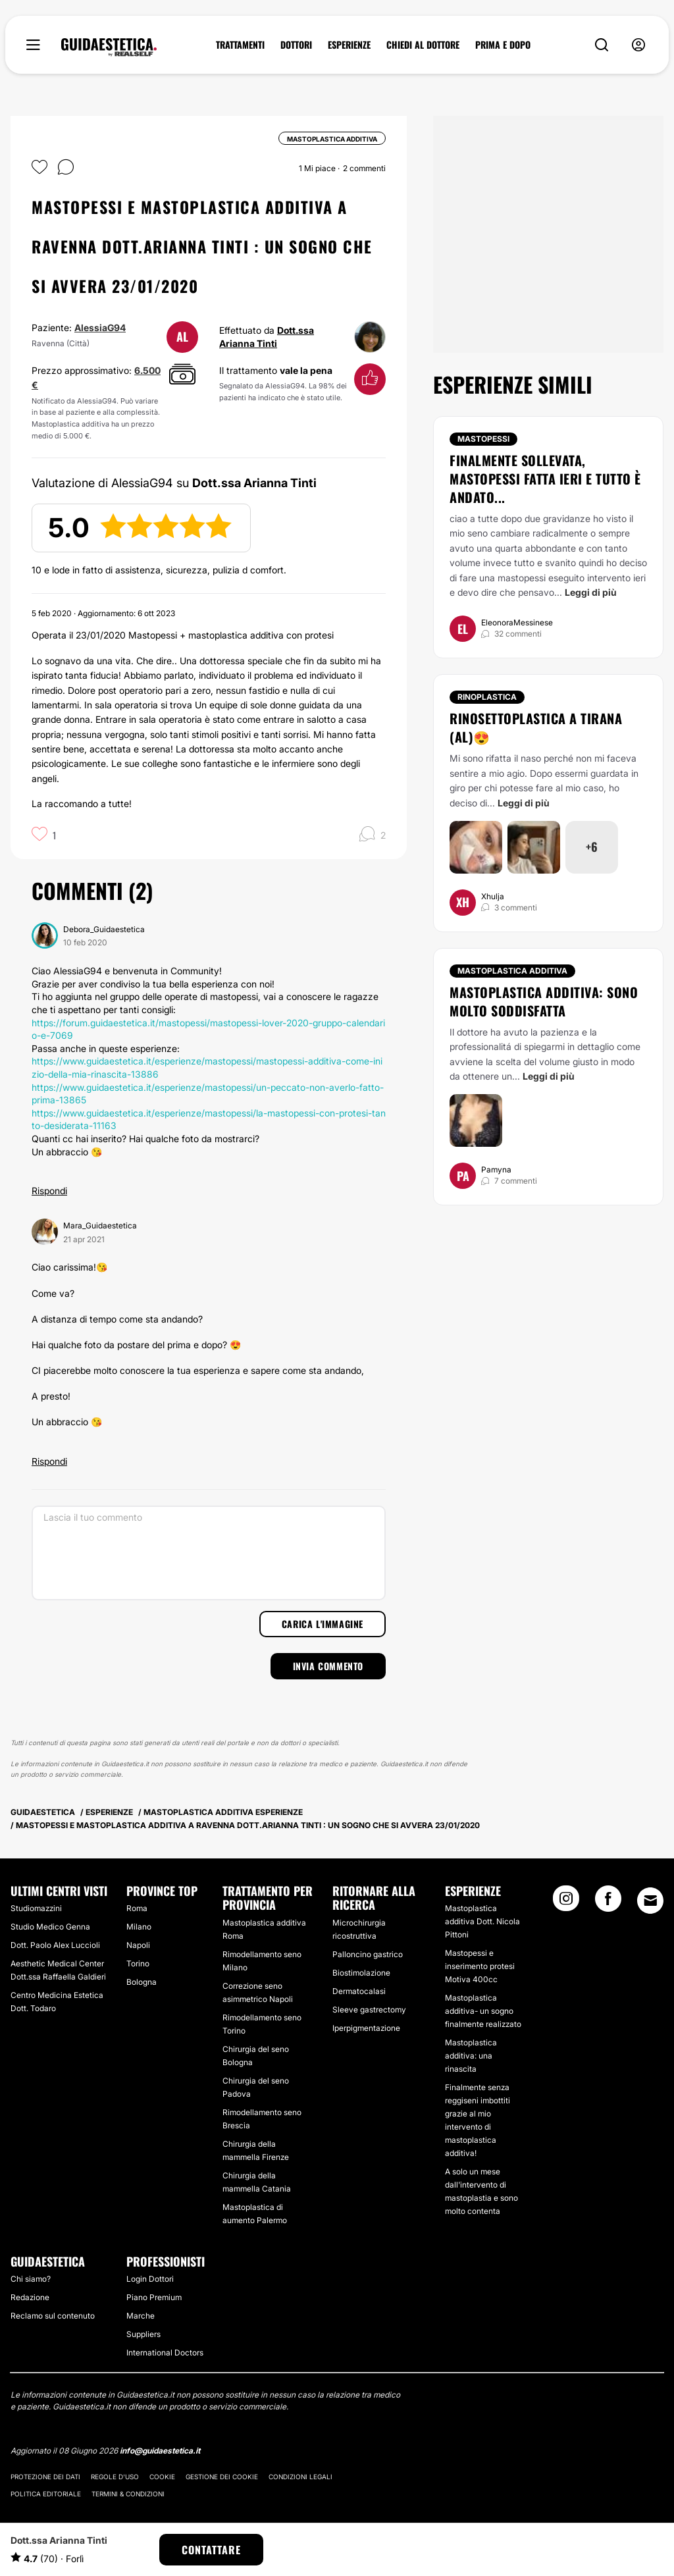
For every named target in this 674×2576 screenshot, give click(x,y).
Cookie (162, 2477)
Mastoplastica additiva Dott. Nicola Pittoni (482, 1921)
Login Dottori (150, 2279)
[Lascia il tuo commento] (209, 1553)
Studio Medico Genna (50, 1927)
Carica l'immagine (322, 1624)
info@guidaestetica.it (160, 2451)
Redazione (30, 2297)
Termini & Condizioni (128, 2494)
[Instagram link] (566, 1902)
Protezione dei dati (45, 2477)
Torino (137, 1963)
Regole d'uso (115, 2477)
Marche (140, 2316)
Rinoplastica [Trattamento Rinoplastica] (487, 697)
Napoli (138, 1945)
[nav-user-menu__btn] (638, 45)
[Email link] (650, 1900)
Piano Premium (154, 2297)
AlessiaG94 (100, 327)
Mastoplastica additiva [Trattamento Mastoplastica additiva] (512, 971)
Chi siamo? (31, 2279)
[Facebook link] (608, 1902)
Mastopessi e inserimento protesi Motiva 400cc (480, 1966)
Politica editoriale (46, 2494)
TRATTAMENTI (240, 44)
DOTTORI (296, 44)
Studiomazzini (36, 1908)
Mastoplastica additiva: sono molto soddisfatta (544, 1001)
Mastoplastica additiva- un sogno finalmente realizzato (483, 2011)
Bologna (141, 1982)
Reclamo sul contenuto (53, 2316)
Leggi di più (591, 592)
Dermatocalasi (359, 1991)
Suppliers (143, 2334)
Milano (138, 1927)
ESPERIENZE (349, 44)
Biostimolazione (361, 1973)
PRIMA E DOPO (503, 44)
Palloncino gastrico (367, 1954)
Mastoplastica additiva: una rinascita (471, 2055)
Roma (136, 1908)
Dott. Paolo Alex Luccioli (55, 1945)
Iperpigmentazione (366, 2028)
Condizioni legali (300, 2477)
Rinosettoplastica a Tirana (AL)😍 (536, 727)
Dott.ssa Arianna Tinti (59, 2540)
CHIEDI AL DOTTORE (422, 44)
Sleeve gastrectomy (369, 2009)
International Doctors (164, 2352)
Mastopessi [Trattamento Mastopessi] (483, 439)
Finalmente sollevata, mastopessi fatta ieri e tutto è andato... (545, 478)
